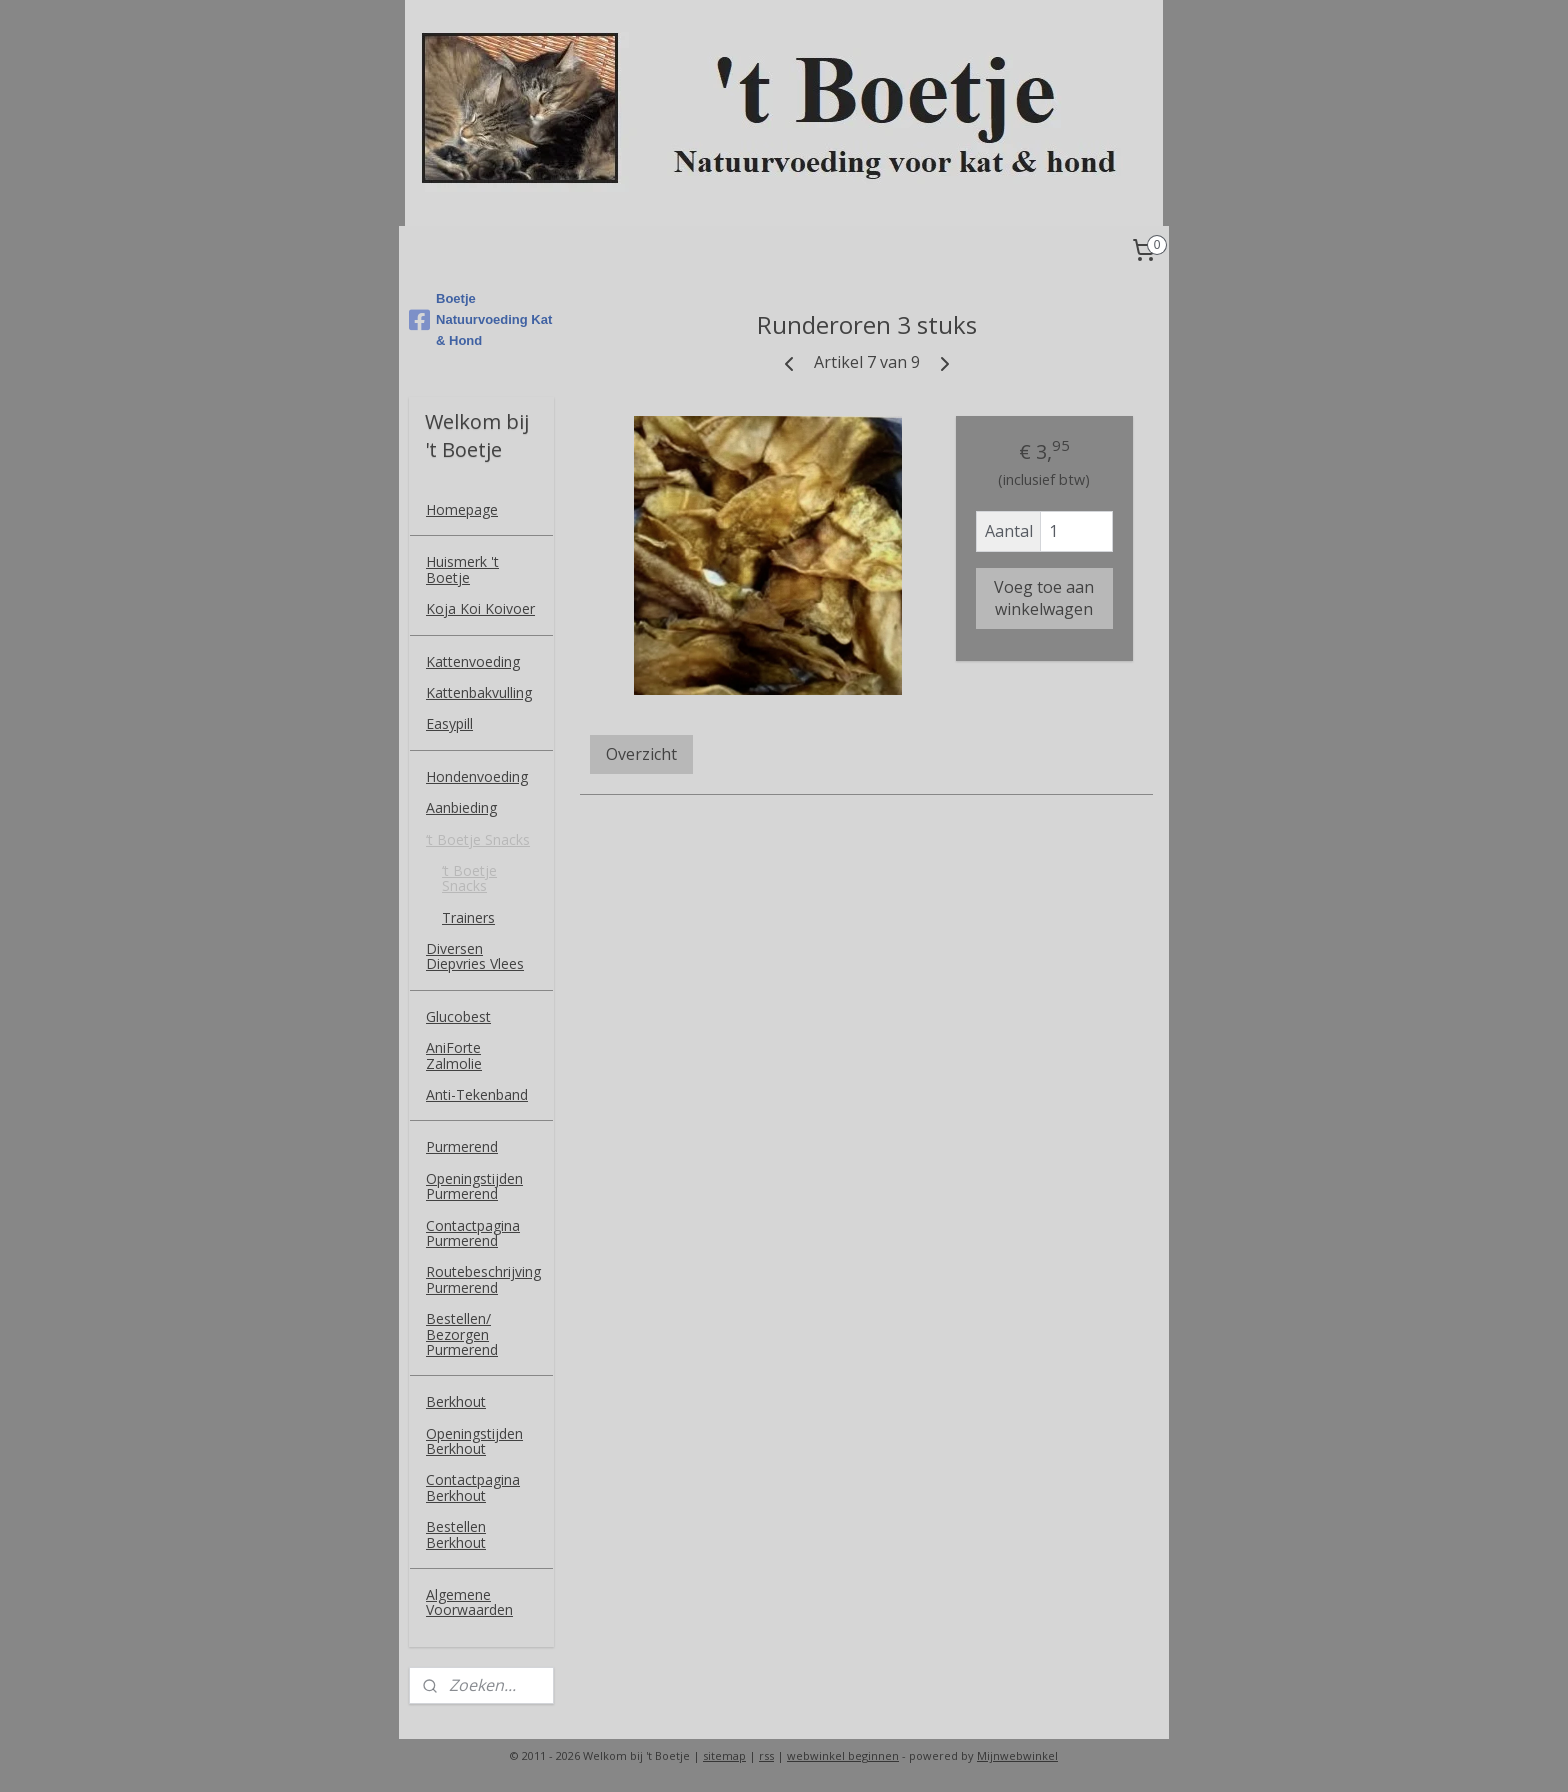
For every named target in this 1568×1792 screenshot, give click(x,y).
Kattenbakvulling (479, 692)
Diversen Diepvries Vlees (475, 956)
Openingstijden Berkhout (474, 1441)
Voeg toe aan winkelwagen (1044, 598)
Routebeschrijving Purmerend (483, 1279)
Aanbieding (461, 807)
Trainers (468, 917)
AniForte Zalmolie (454, 1055)
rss (766, 1755)
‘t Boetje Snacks (478, 839)
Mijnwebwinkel (1017, 1755)
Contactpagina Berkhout (473, 1487)
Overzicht (641, 754)
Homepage (462, 509)
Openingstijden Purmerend (474, 1186)
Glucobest (458, 1016)
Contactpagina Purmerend (473, 1233)
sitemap (724, 1755)
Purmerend (462, 1146)
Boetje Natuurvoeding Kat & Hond (480, 319)
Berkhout (456, 1401)
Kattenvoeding (473, 661)
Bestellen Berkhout (456, 1534)
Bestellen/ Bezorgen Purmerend (462, 1334)
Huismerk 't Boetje (462, 569)
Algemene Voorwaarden (469, 1602)
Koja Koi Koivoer (480, 608)
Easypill (449, 723)
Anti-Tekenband (477, 1094)
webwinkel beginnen (843, 1755)
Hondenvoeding (477, 776)
